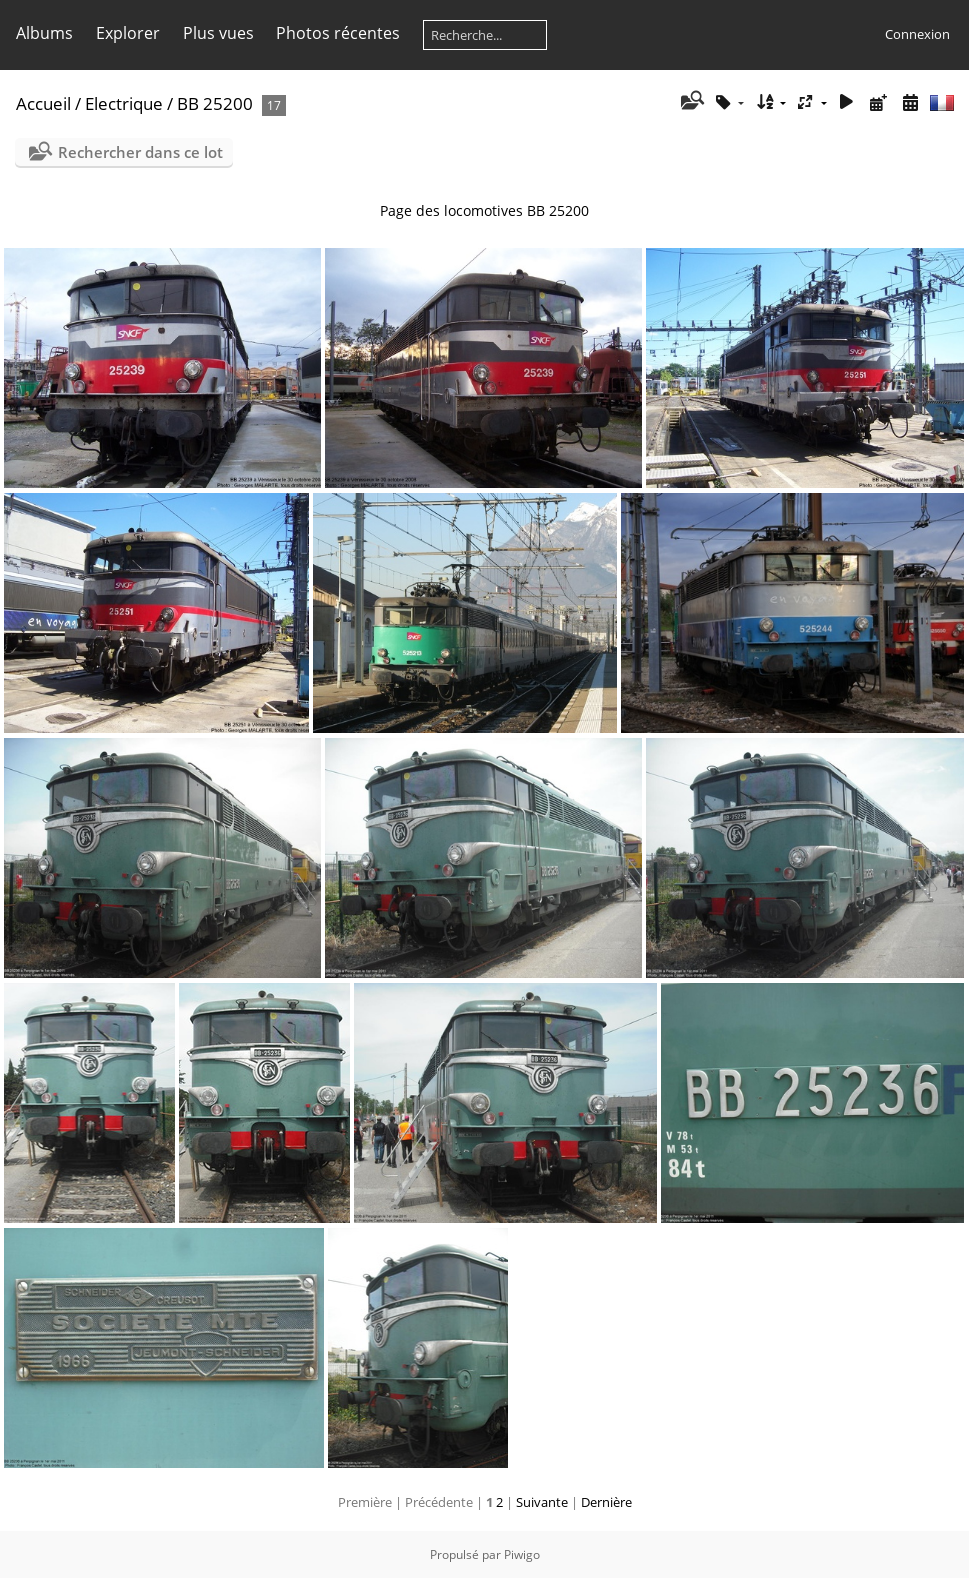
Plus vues (218, 33)
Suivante (542, 1502)
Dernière (606, 1502)
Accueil (43, 103)
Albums (44, 33)
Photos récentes (338, 33)
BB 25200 (215, 103)
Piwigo (522, 1554)
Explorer (128, 33)
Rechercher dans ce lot (140, 152)
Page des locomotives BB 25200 (484, 210)
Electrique (124, 103)
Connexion (917, 34)
